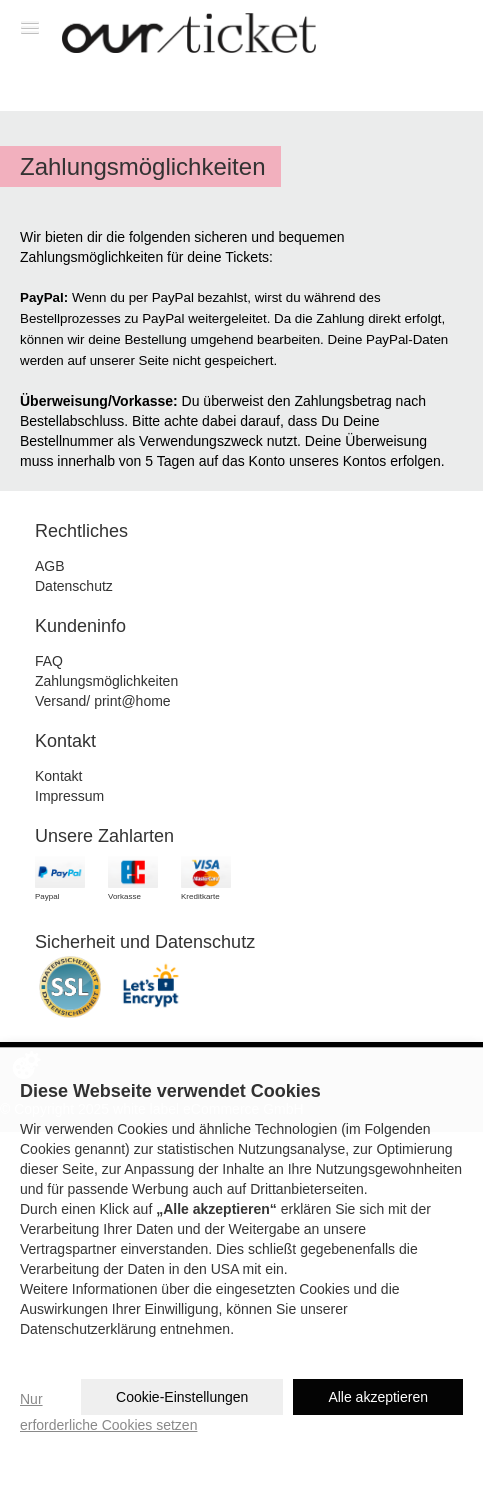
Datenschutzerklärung (88, 1329)
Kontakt (58, 776)
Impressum (69, 796)
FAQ (49, 661)
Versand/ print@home (103, 701)
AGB (50, 566)
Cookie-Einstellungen (182, 1397)
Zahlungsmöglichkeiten (106, 681)
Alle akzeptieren (378, 1397)
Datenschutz (74, 586)
